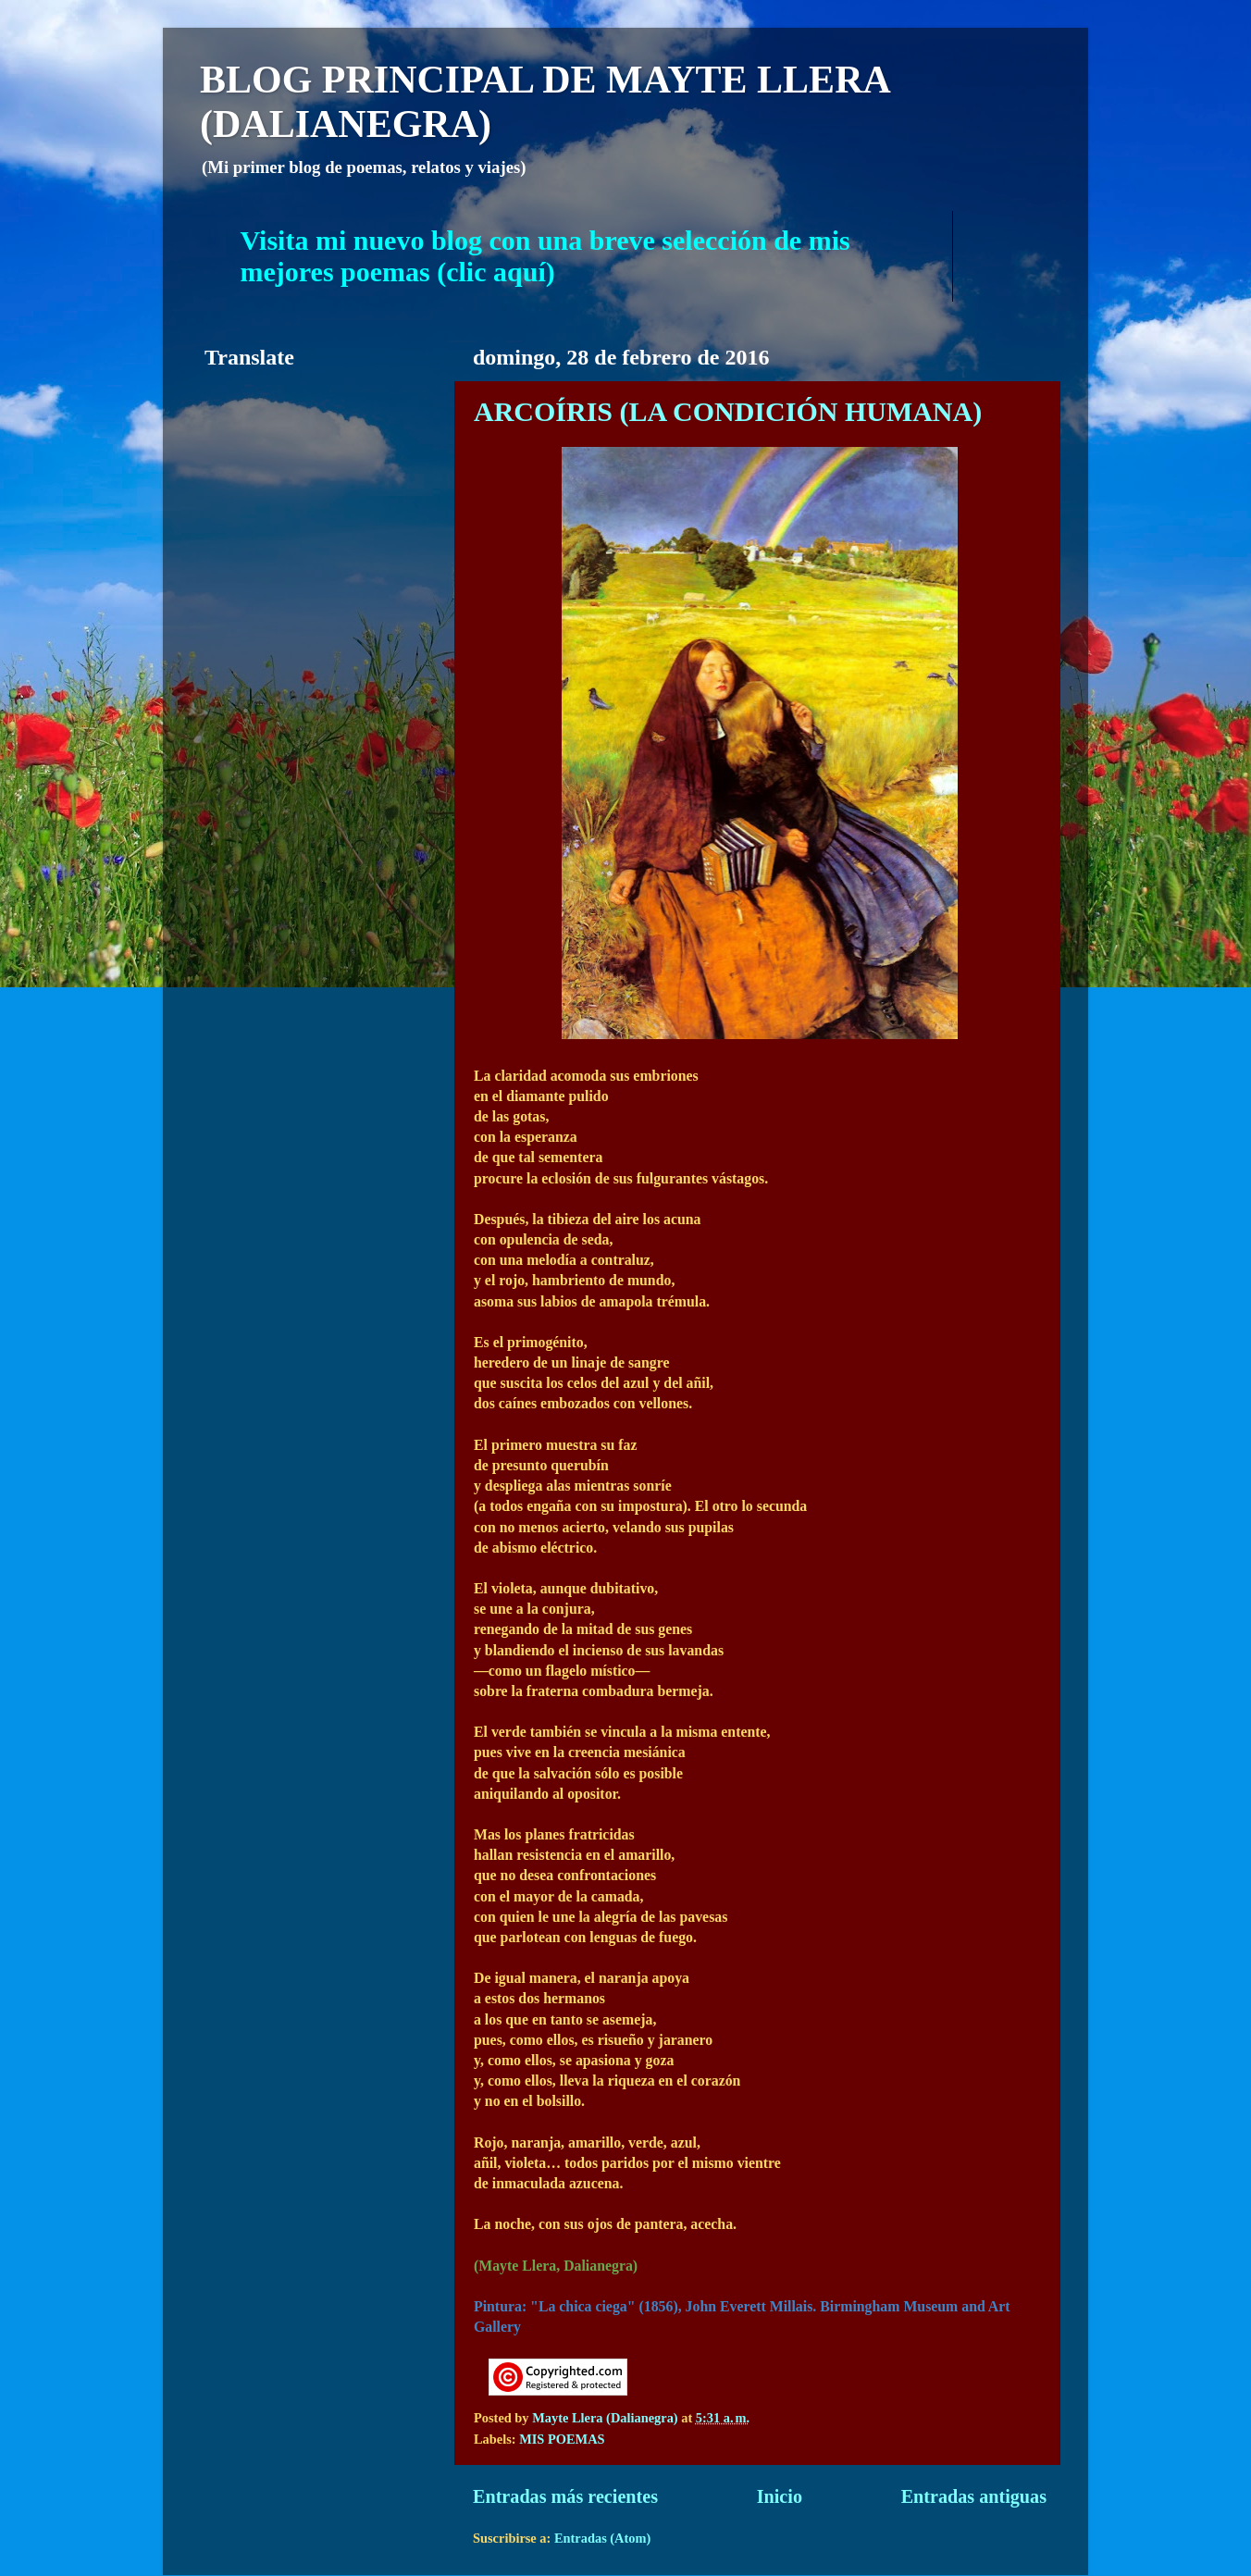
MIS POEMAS (561, 2439)
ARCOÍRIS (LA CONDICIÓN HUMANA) (728, 411)
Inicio (779, 2496)
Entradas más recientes (565, 2496)
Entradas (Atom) (602, 2538)
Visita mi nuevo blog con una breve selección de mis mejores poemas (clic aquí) (545, 256)
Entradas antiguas (974, 2496)
